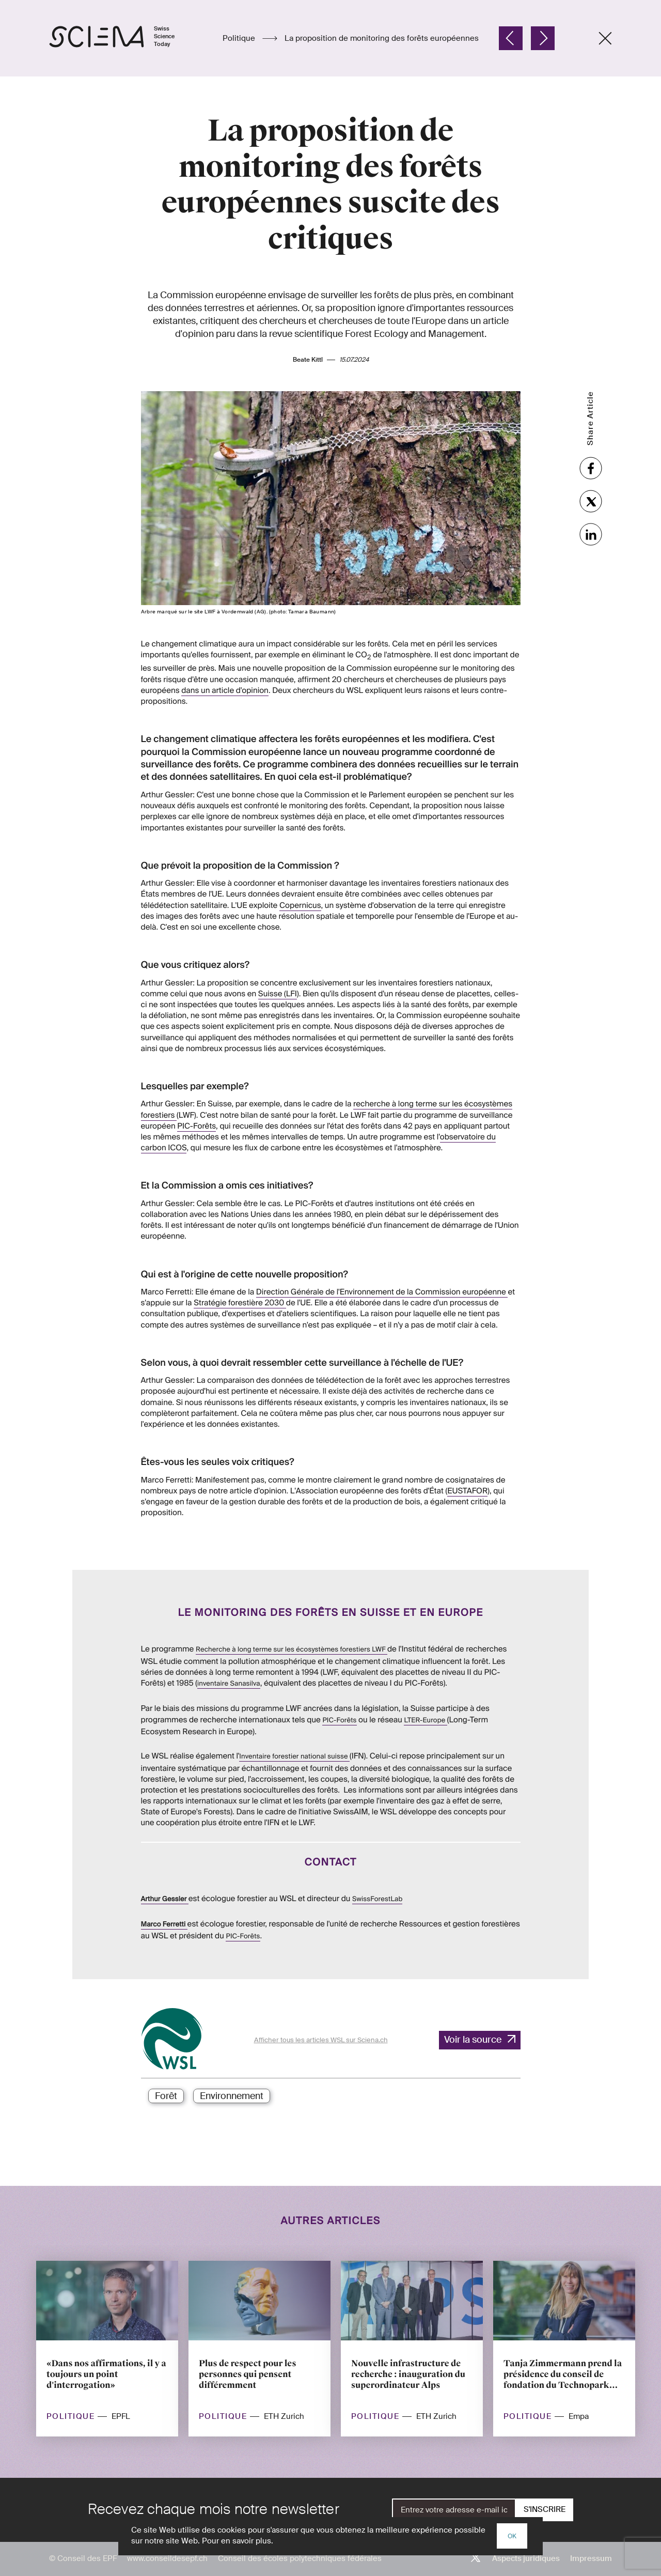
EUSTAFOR (467, 1469)
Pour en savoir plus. (237, 2541)
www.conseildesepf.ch (167, 2558)
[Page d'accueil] (122, 38)
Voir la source (472, 2039)
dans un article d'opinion (225, 669)
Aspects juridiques (526, 2558)
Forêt (166, 2096)
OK (512, 2536)
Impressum (591, 2558)
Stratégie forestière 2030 (240, 1300)
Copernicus (300, 905)
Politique (240, 38)
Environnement (231, 2096)
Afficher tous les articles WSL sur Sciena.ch (321, 2039)
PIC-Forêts (196, 1126)
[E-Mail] (454, 2509)
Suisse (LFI (277, 994)
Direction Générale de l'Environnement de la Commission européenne (382, 1290)
